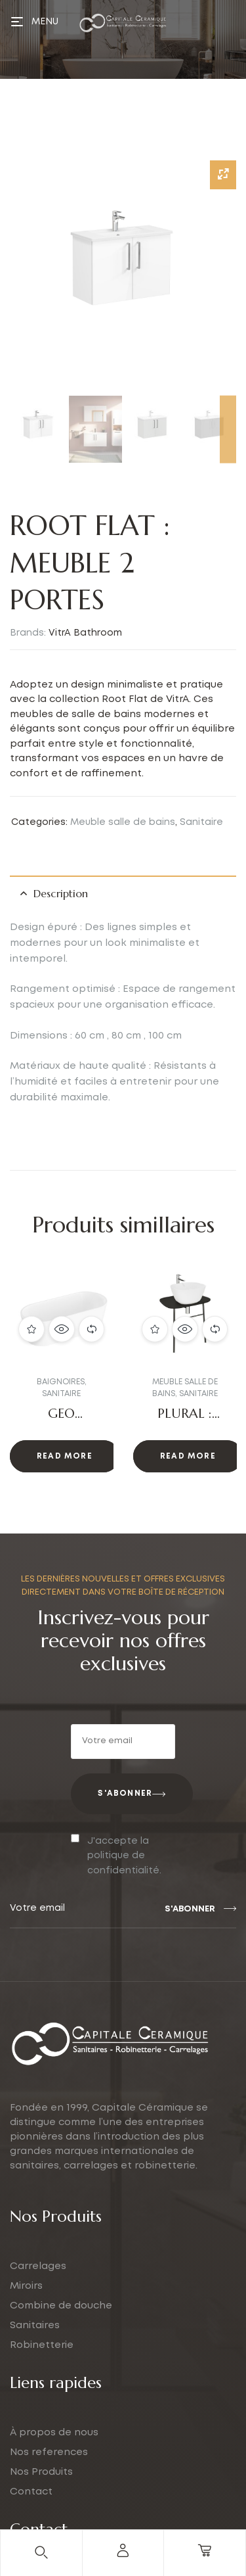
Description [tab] (60, 893)
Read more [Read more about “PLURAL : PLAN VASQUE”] (188, 1456)
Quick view (62, 1328)
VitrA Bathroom (85, 633)
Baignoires (61, 1382)
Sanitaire (201, 822)
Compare (92, 1328)
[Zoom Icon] (223, 174)
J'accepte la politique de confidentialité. (124, 1856)
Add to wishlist (31, 1328)
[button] (36, 1377)
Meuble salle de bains (122, 822)
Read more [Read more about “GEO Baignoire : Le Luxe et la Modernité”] (64, 1456)
